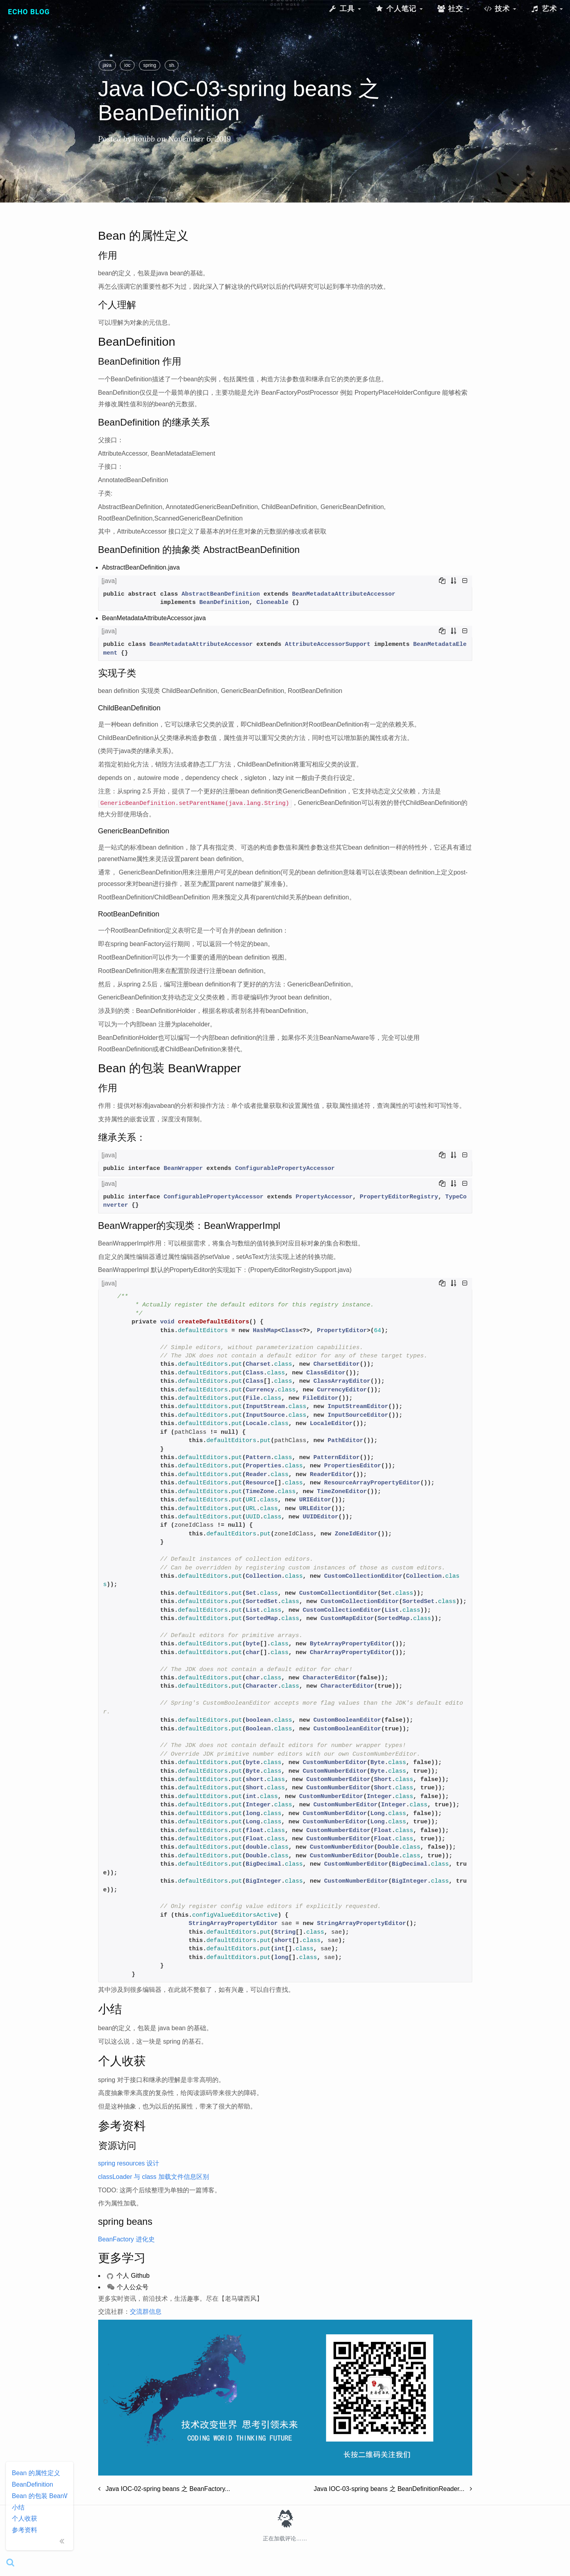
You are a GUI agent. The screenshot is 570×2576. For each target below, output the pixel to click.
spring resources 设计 (129, 2163)
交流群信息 (146, 2311)
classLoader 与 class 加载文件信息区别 (153, 2176)
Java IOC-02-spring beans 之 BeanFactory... (164, 2488)
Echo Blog (29, 12)
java (107, 65)
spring (149, 65)
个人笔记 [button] (399, 8)
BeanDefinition (32, 2484)
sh (171, 65)
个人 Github (128, 2275)
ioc (127, 65)
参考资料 (24, 2530)
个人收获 (24, 2518)
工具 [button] (344, 8)
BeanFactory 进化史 (126, 2239)
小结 (18, 2507)
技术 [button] (500, 8)
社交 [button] (453, 8)
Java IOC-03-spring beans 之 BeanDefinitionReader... (393, 2488)
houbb (144, 139)
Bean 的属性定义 (36, 2473)
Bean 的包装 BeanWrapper (39, 2496)
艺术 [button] (546, 8)
